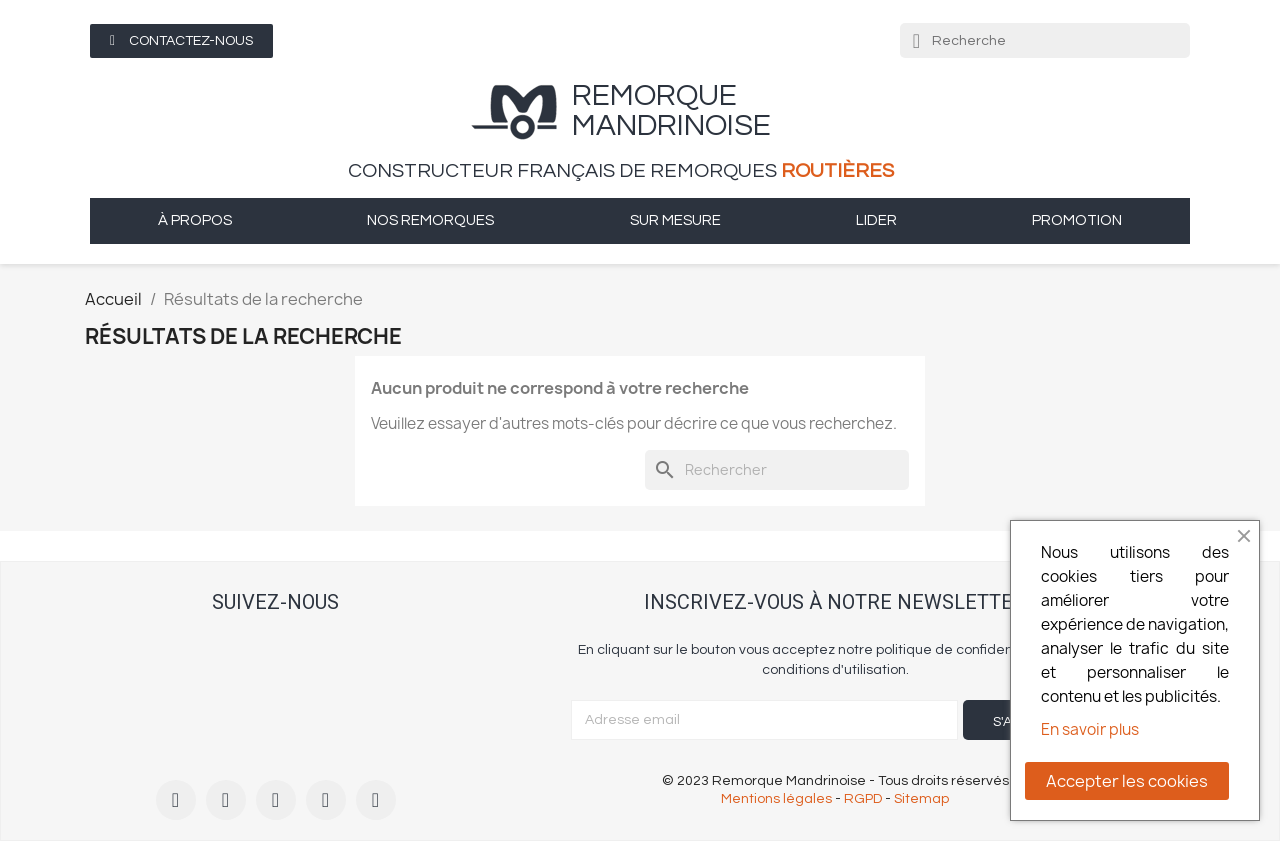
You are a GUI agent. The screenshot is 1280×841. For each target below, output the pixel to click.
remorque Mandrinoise (671, 110)
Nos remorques (430, 220)
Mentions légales (776, 799)
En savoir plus (1090, 729)
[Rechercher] (777, 470)
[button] (181, 41)
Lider (876, 220)
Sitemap (921, 799)
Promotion (1077, 220)
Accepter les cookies (1127, 781)
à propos (195, 220)
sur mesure (675, 220)
